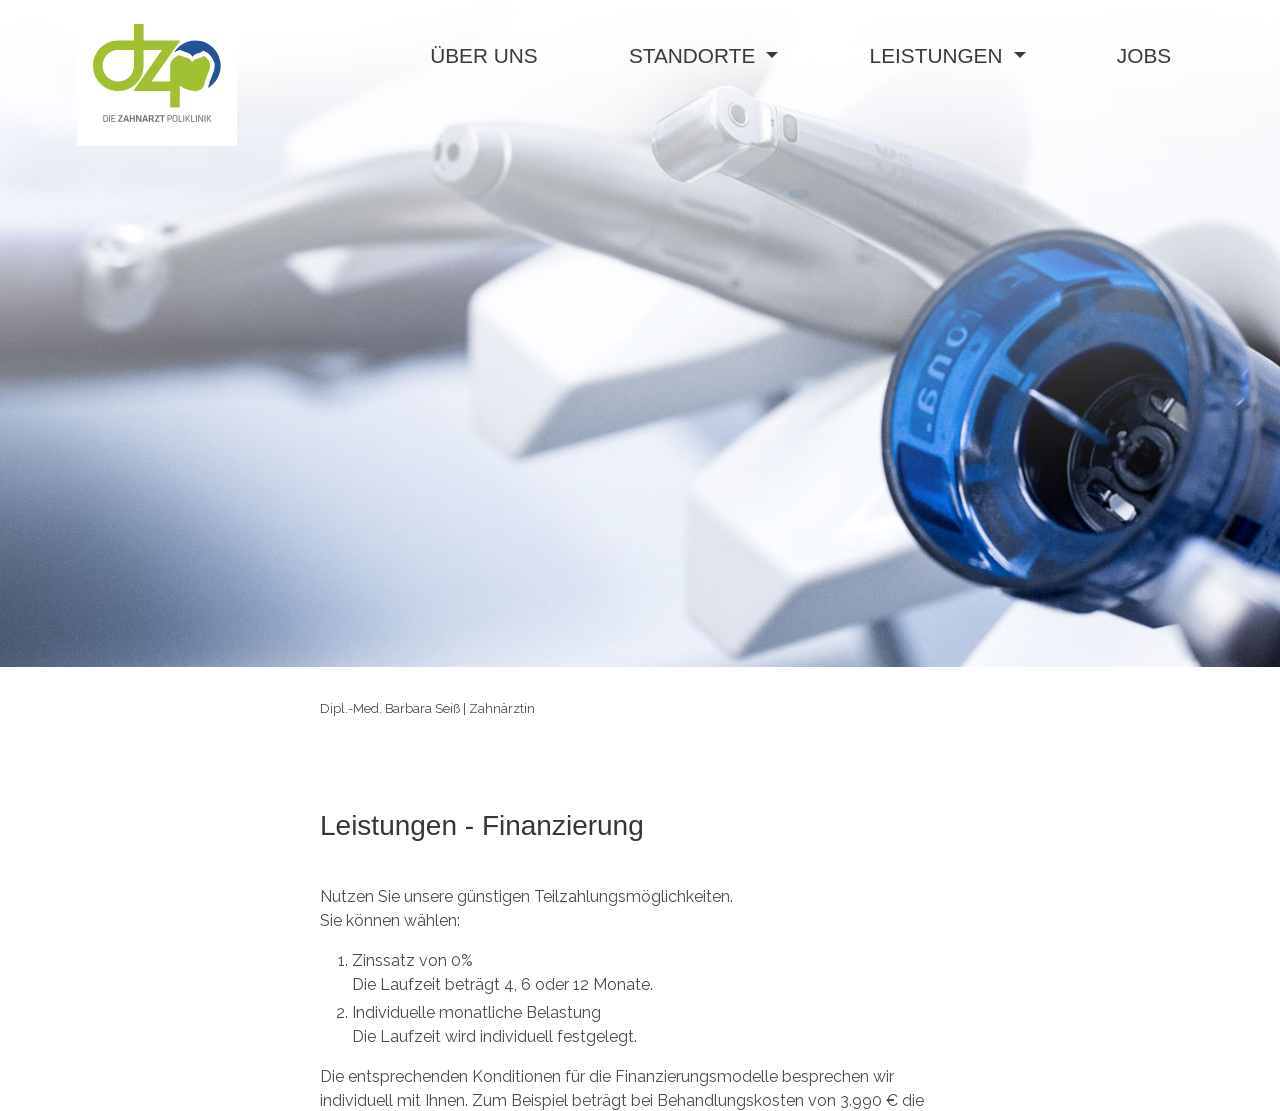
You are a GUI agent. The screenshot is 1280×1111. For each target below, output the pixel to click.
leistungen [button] (939, 55)
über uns (483, 55)
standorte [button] (695, 55)
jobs (1144, 55)
